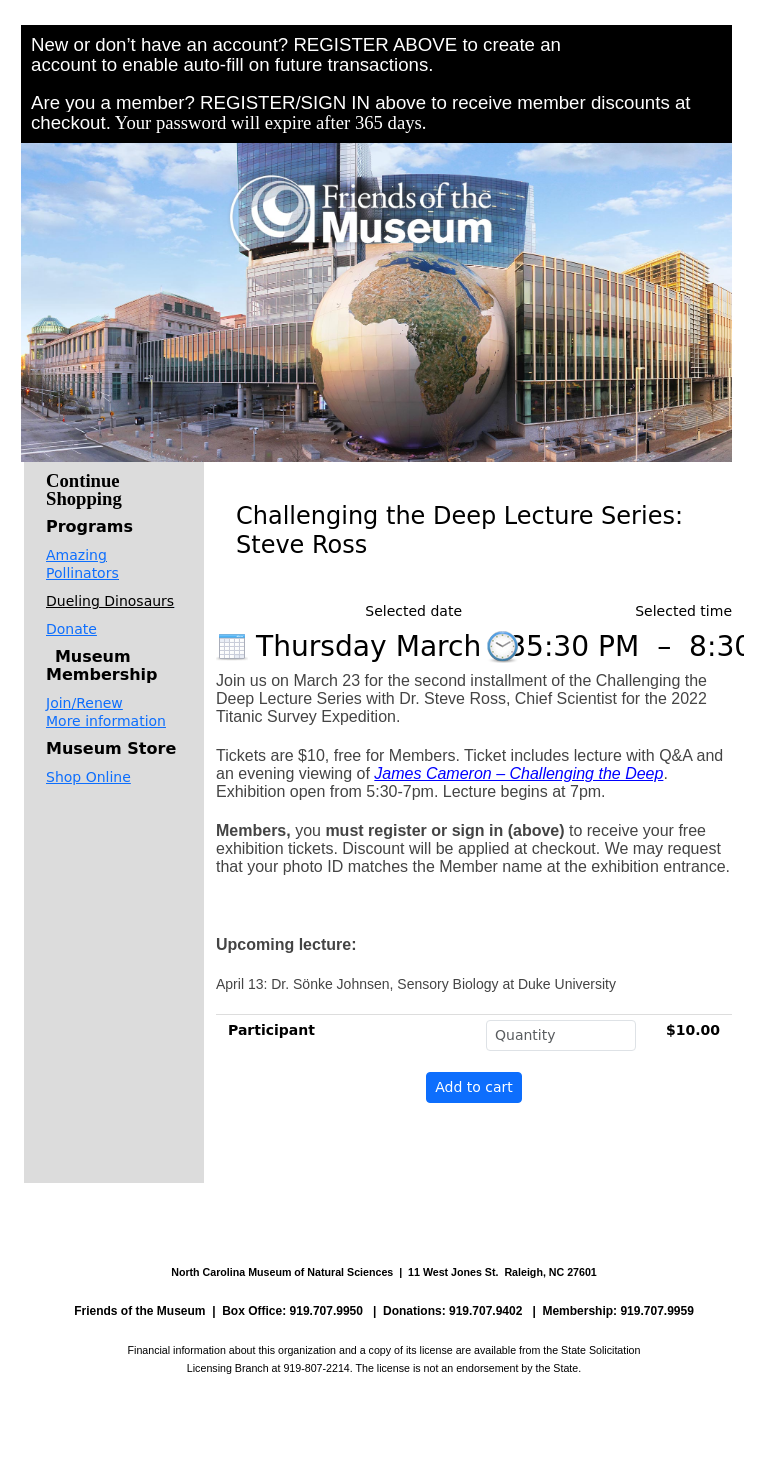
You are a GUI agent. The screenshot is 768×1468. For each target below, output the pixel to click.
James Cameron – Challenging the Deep (518, 773)
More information (106, 721)
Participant (271, 1030)
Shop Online (88, 777)
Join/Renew (84, 703)
